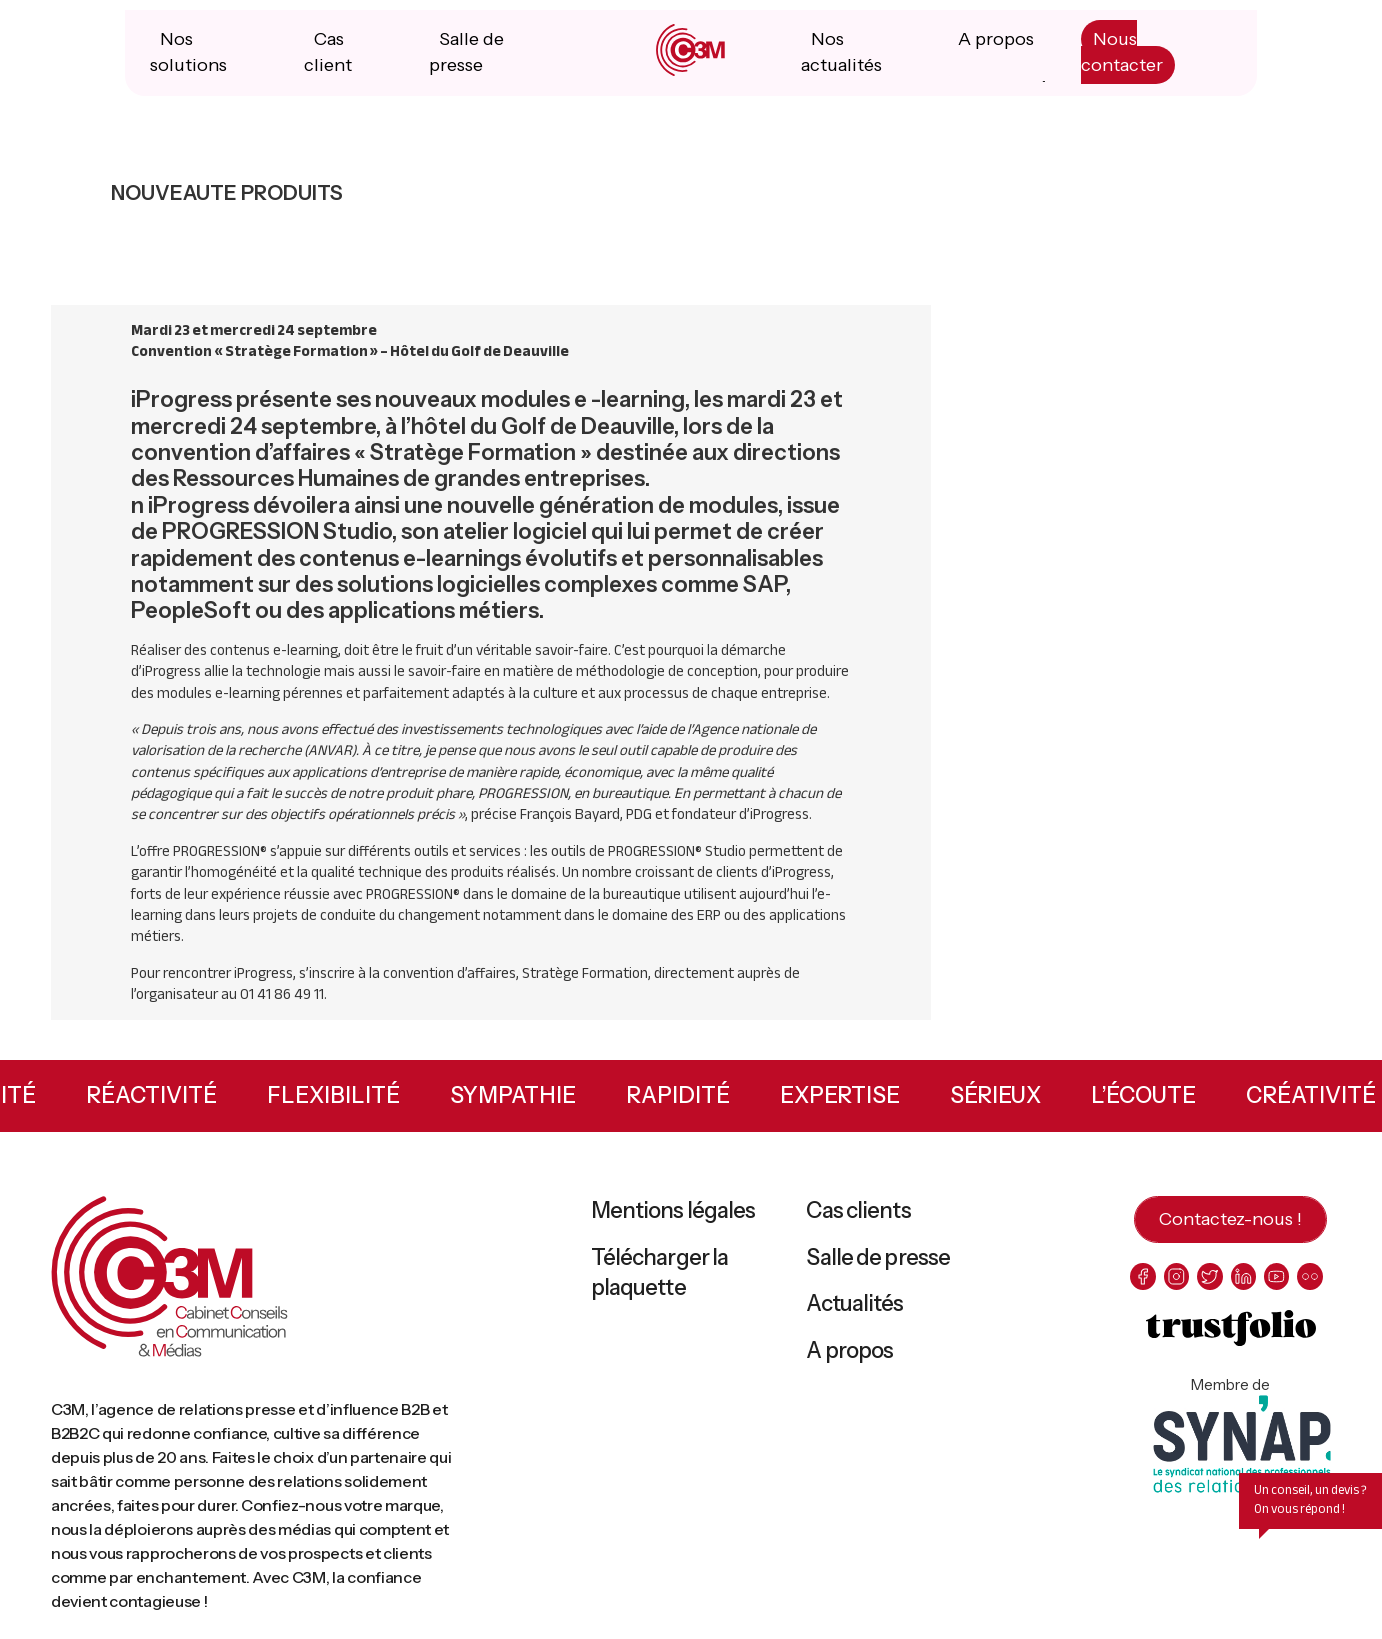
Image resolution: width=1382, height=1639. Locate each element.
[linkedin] (1247, 1286)
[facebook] (1143, 1286)
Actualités (854, 1313)
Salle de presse (878, 1266)
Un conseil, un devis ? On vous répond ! (1310, 1509)
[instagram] (1178, 1286)
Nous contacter (1120, 62)
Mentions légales (673, 1220)
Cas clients (858, 1220)
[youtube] (1282, 1286)
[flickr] (1317, 1286)
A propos (995, 49)
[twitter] (1213, 1286)
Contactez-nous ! (1230, 1229)
